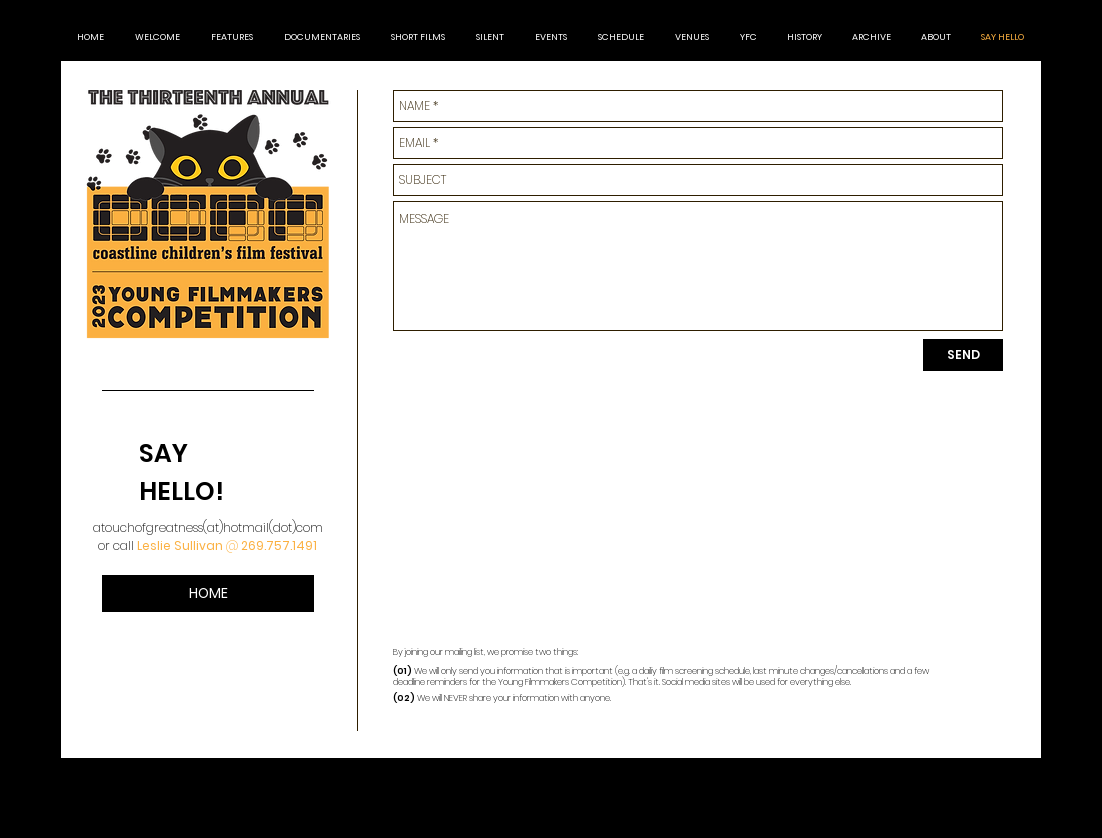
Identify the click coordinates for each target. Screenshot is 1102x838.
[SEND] (963, 355)
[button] (871, 37)
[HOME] (208, 593)
